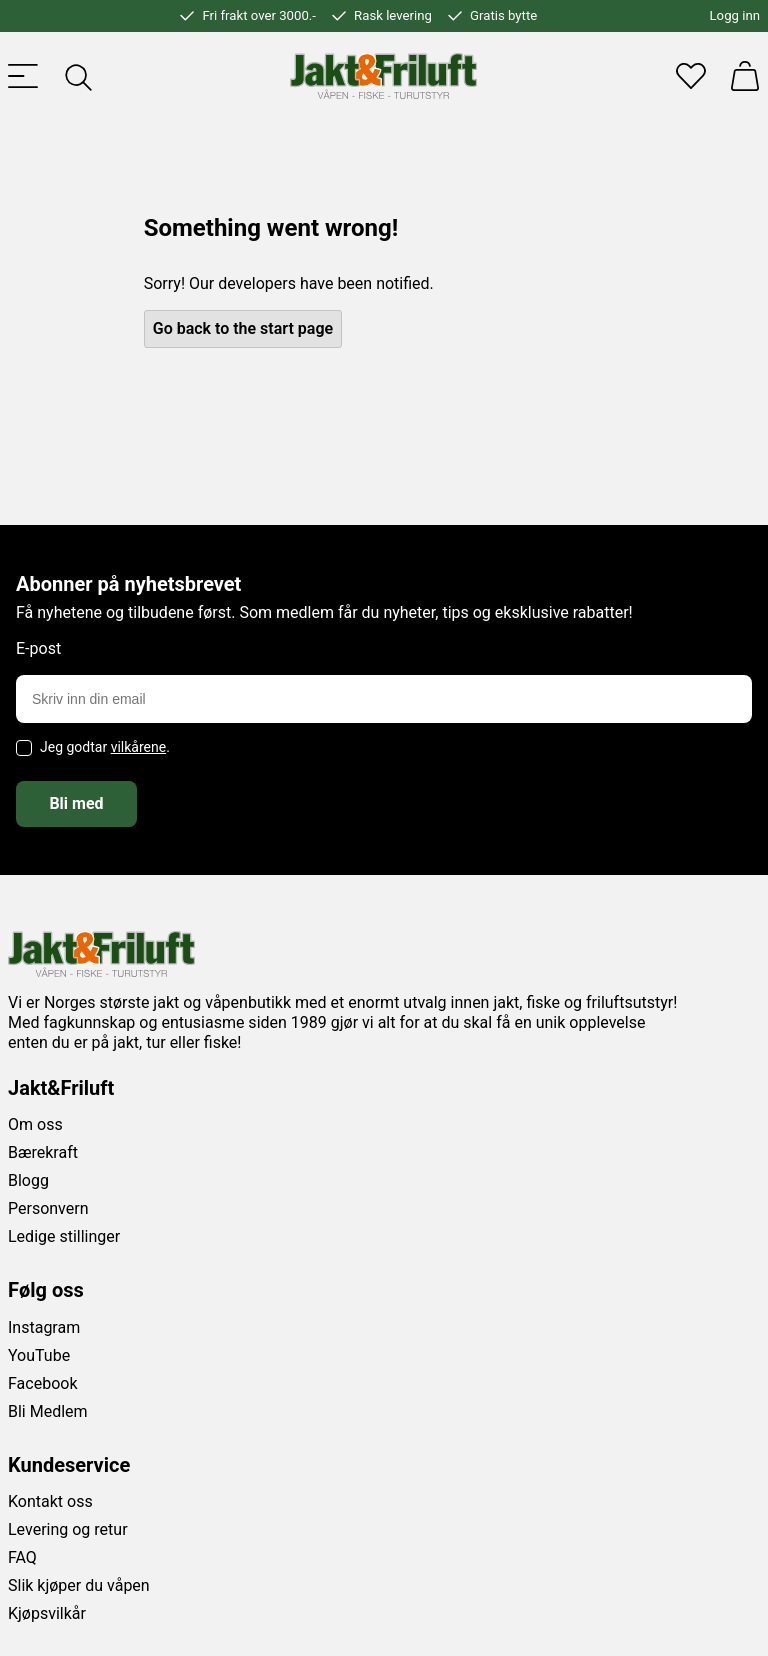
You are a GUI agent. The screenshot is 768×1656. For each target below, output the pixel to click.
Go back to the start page (243, 328)
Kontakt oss (50, 1501)
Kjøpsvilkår (47, 1613)
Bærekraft (43, 1152)
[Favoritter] (691, 76)
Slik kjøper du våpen (79, 1585)
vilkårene (139, 747)
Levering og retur (68, 1529)
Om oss (35, 1124)
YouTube (39, 1355)
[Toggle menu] (23, 76)
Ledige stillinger (64, 1236)
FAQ (22, 1557)
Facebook (42, 1383)
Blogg (28, 1180)
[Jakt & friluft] (383, 76)
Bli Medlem (48, 1411)
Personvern (48, 1208)
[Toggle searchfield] (77, 76)
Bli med (76, 803)
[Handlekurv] (745, 76)
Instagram (44, 1327)
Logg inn (735, 15)
